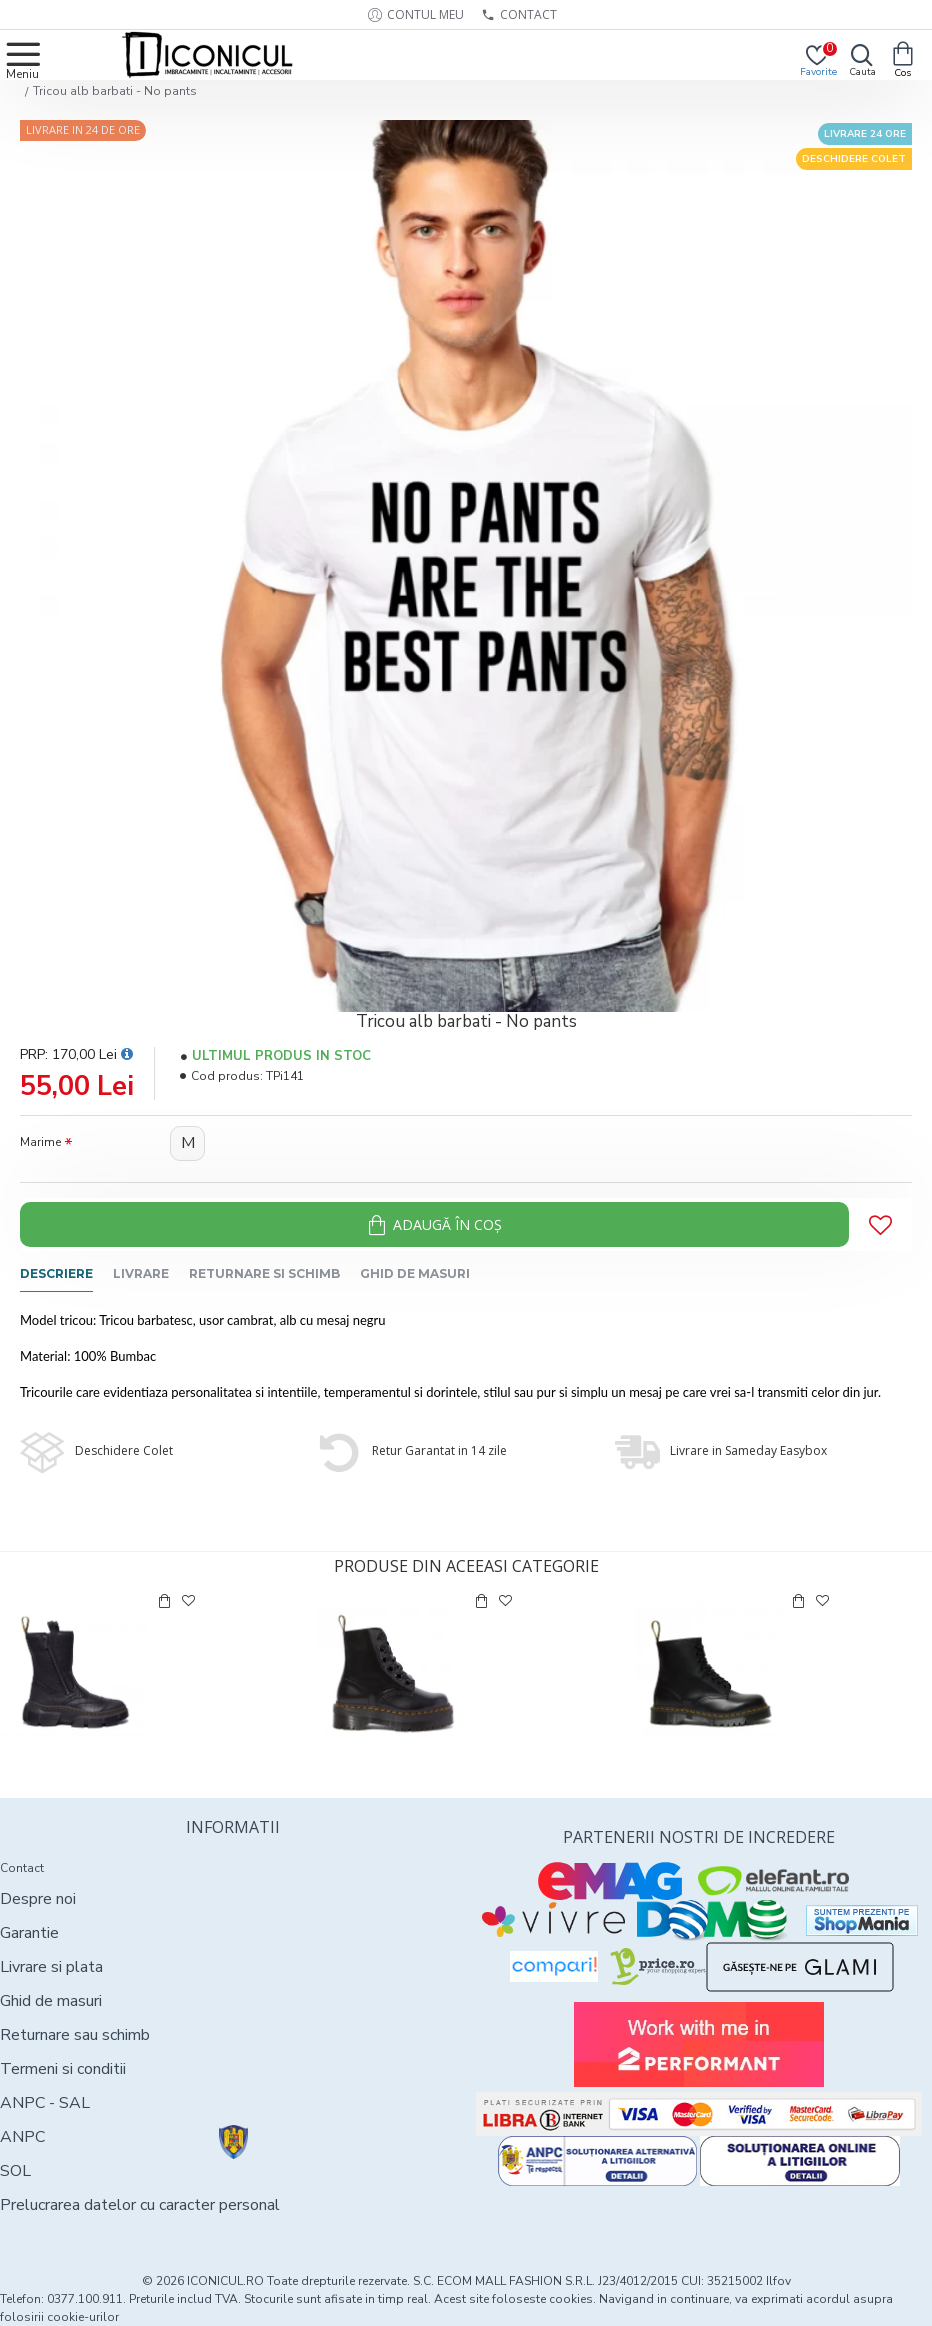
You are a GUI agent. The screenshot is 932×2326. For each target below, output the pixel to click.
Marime (40, 1142)
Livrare (141, 1273)
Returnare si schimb (264, 1273)
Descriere (56, 1273)
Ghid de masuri (415, 1273)
